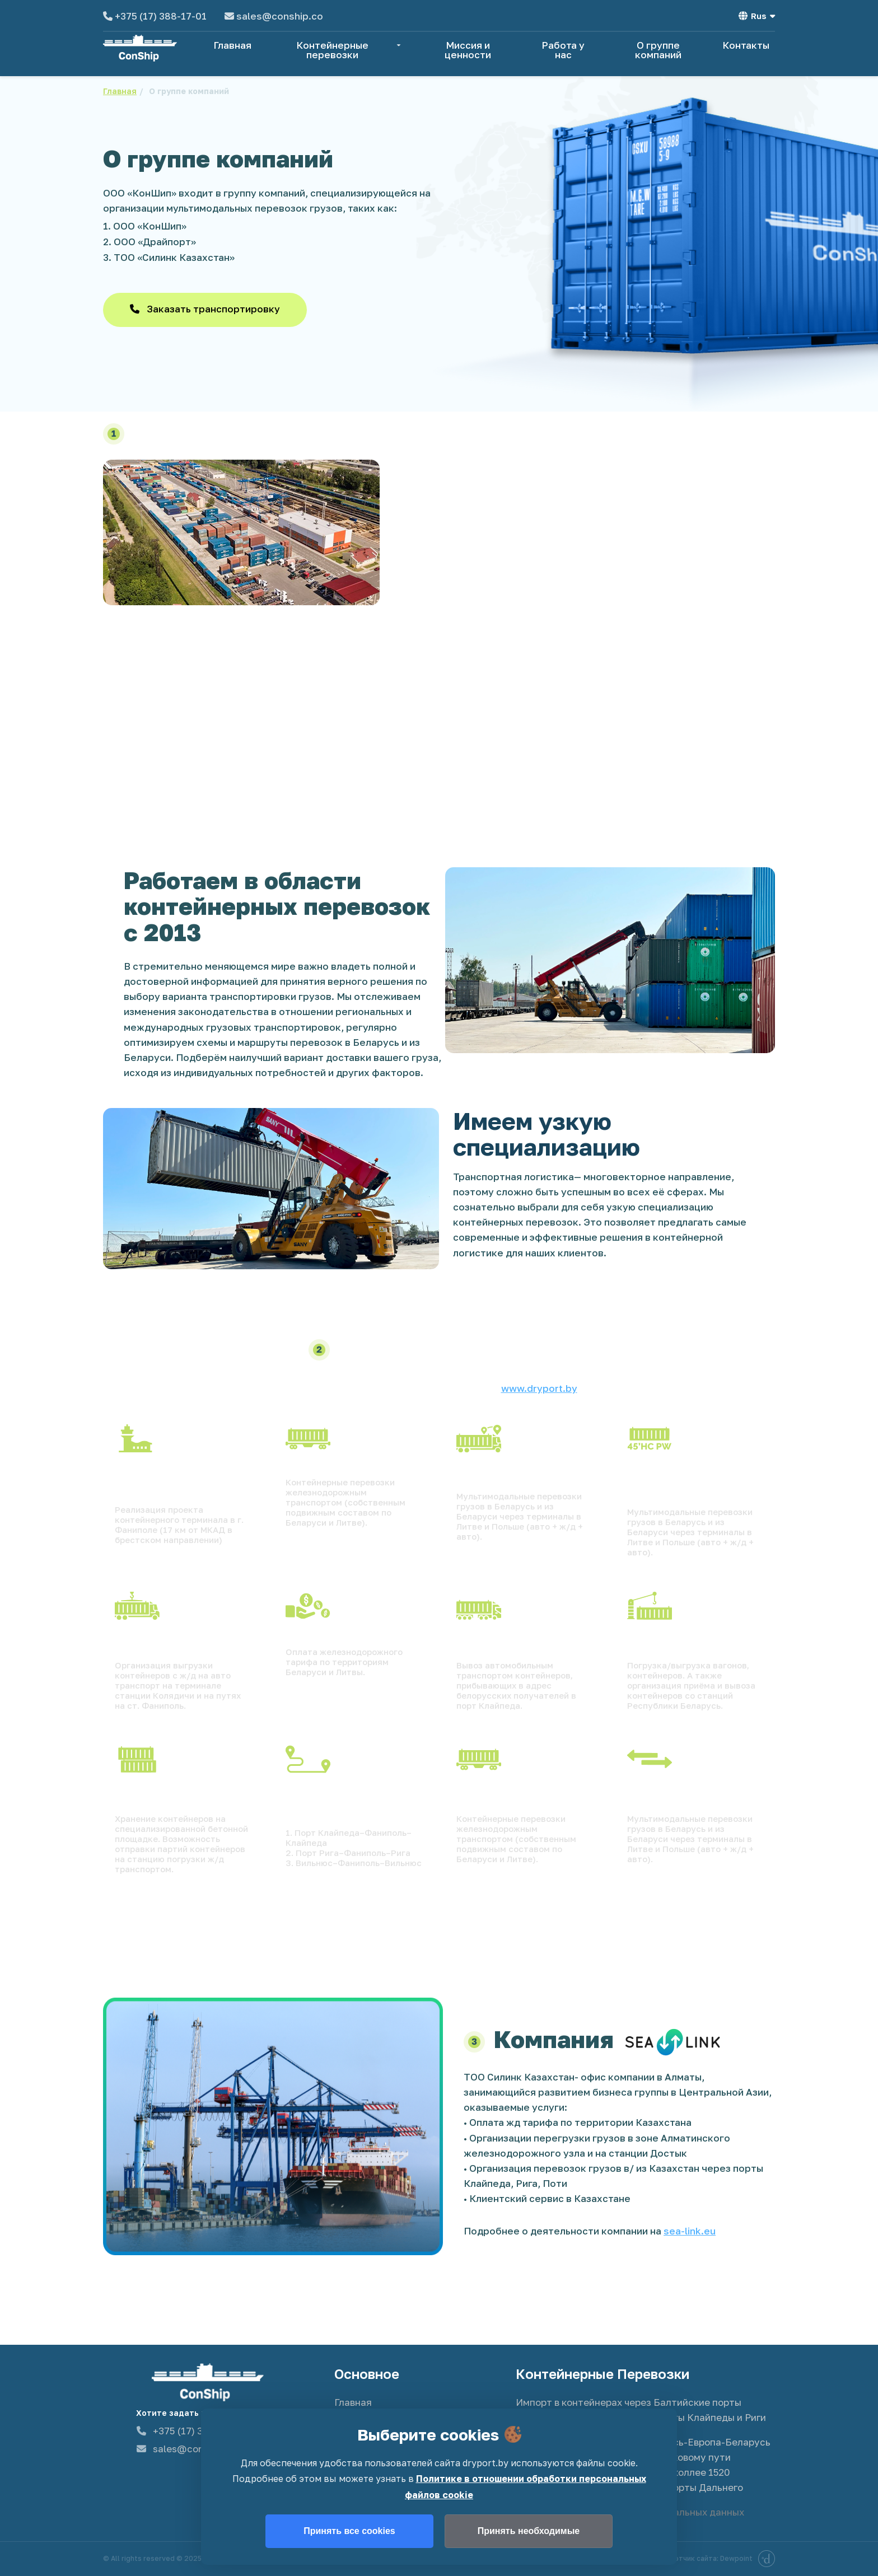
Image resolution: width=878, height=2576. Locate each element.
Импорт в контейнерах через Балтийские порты (628, 2402)
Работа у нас (563, 49)
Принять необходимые (529, 2531)
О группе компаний (658, 49)
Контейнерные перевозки (349, 49)
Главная (232, 45)
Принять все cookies (349, 2531)
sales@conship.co (279, 16)
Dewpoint (747, 2558)
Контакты (745, 45)
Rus (757, 15)
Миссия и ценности (468, 49)
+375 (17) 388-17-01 (161, 16)
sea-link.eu (690, 2231)
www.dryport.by (539, 1388)
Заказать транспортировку (205, 309)
